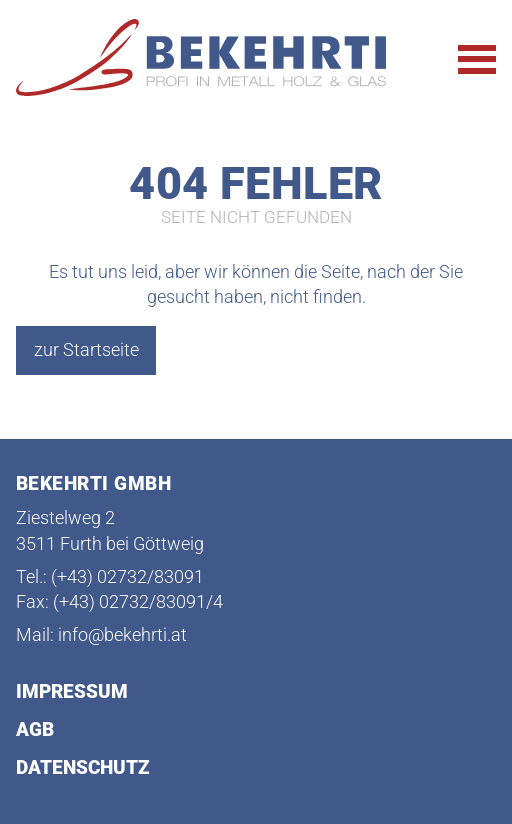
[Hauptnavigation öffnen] (477, 59)
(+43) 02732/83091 (127, 577)
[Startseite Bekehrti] (209, 59)
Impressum (72, 692)
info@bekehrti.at (122, 635)
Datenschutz (83, 768)
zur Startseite (86, 349)
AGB (35, 730)
